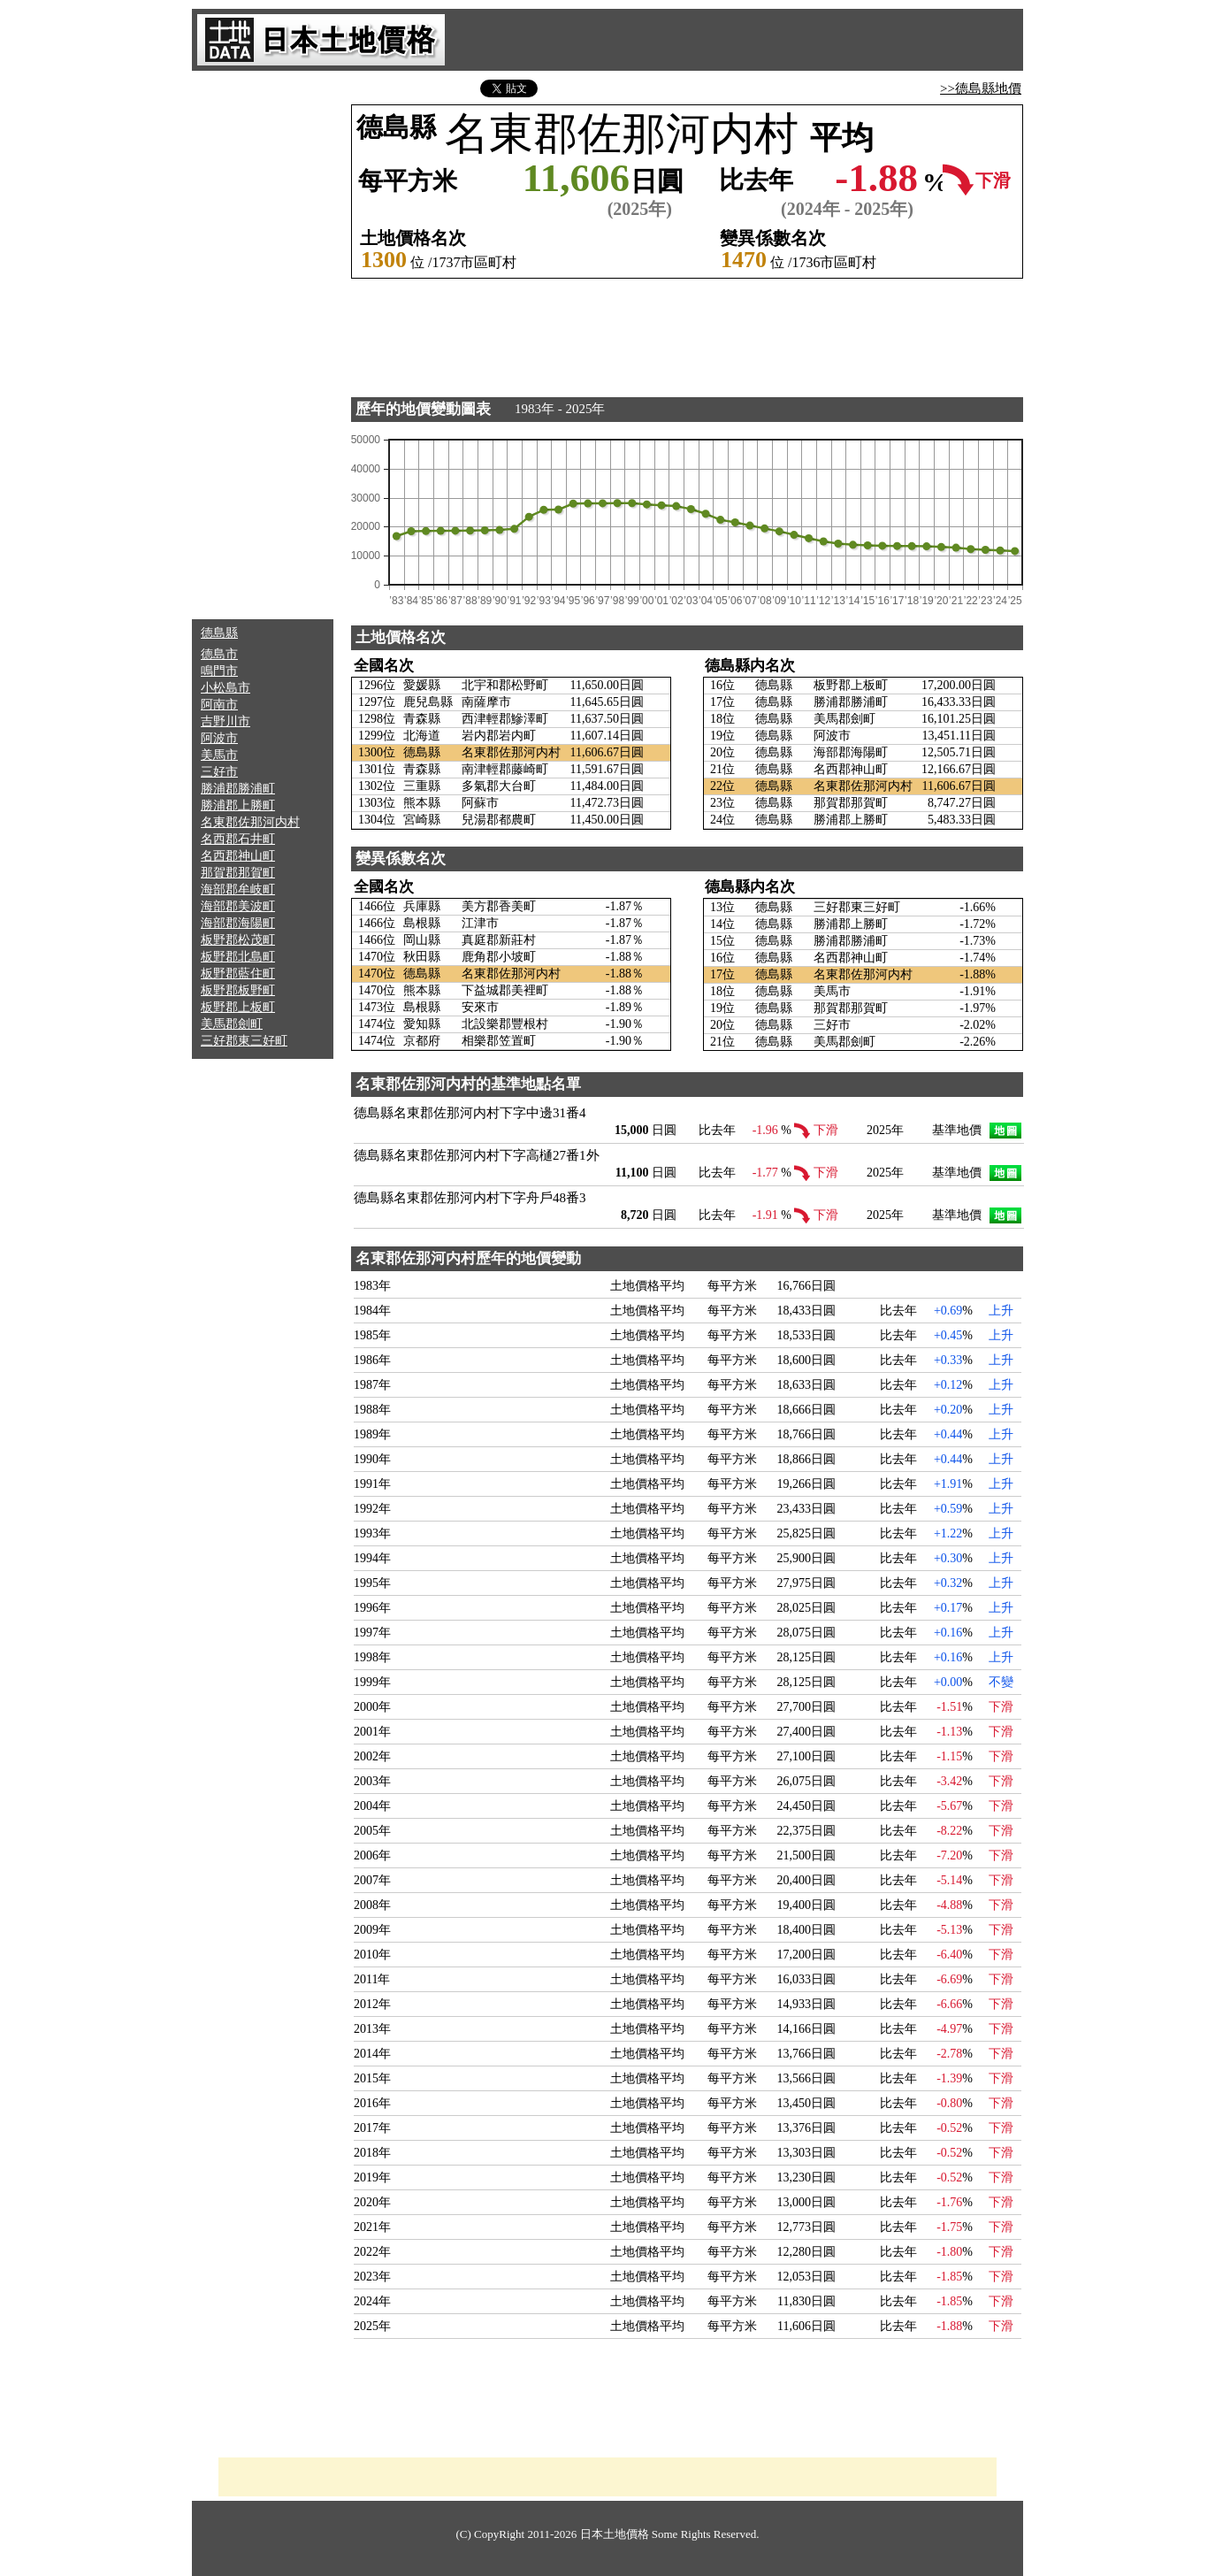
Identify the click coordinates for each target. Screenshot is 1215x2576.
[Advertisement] (262, 345)
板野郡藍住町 (238, 973)
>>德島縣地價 (980, 88)
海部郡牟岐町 (238, 889)
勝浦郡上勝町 (238, 805)
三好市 (219, 771)
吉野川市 (225, 721)
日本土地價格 (614, 2534)
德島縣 (219, 633)
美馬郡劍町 (232, 1024)
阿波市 (219, 738)
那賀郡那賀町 (238, 872)
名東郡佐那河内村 (250, 822)
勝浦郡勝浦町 (238, 788)
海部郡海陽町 (238, 923)
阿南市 (219, 704)
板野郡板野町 (238, 990)
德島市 (219, 654)
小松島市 (225, 687)
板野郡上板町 (238, 1007)
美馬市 (219, 755)
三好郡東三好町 (244, 1040)
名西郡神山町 (238, 855)
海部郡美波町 (238, 906)
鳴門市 (219, 671)
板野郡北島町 (238, 956)
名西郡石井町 (238, 839)
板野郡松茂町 (238, 940)
